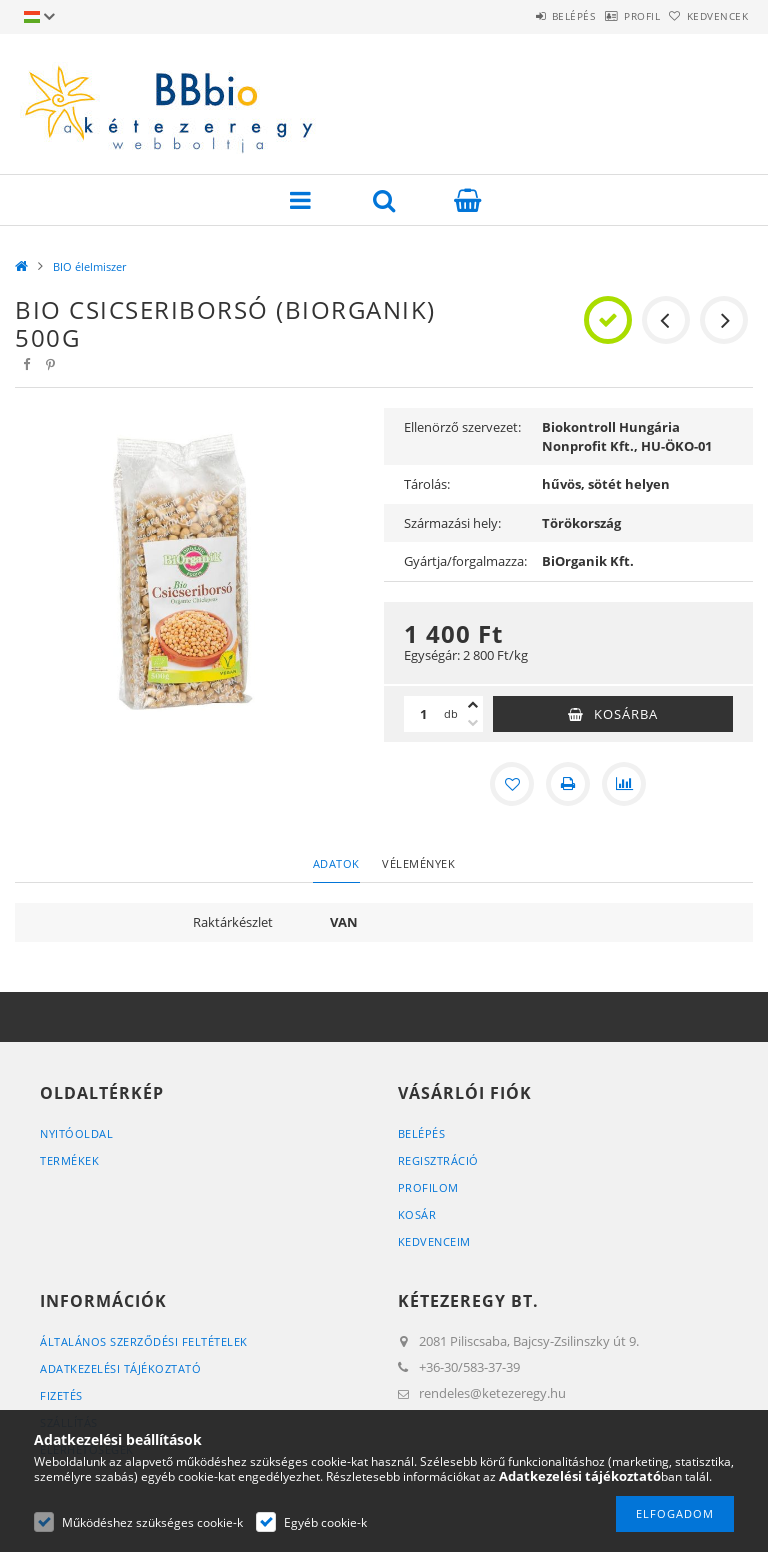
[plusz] (473, 705)
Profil (611, 16)
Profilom (428, 1187)
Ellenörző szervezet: (462, 427)
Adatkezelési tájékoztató (120, 1368)
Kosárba (626, 714)
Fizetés (61, 1395)
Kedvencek (708, 16)
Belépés (522, 16)
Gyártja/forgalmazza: (465, 561)
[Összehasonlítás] (624, 784)
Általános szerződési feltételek (144, 1341)
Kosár (417, 1214)
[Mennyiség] (424, 714)
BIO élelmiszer (89, 266)
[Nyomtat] (568, 784)
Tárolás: (427, 484)
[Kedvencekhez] (512, 784)
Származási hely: (452, 523)
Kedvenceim (434, 1241)
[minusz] (473, 723)
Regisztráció (438, 1160)
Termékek (69, 1160)
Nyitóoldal (76, 1133)
